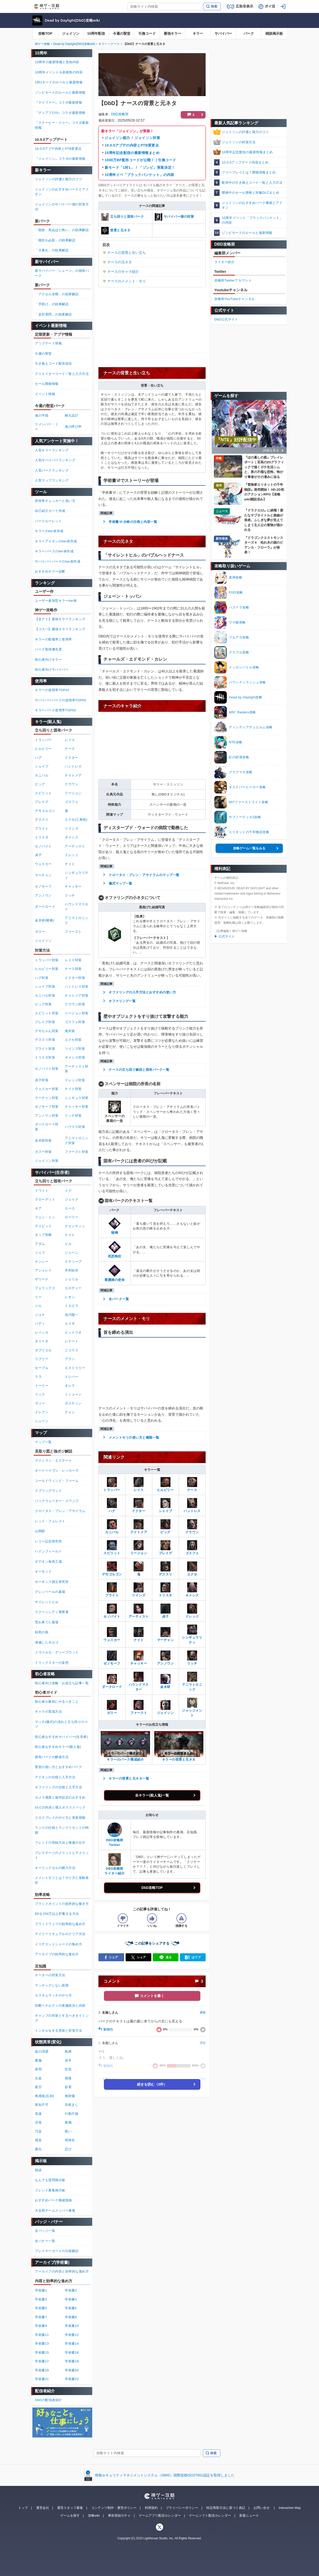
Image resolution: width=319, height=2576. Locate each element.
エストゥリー (75, 1368)
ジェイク (71, 1199)
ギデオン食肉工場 (48, 1561)
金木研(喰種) (44, 920)
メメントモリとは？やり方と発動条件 (62, 1880)
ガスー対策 (43, 1152)
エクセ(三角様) (76, 819)
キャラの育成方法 (48, 1711)
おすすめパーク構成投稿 (53, 2200)
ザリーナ (41, 1279)
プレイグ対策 (45, 1022)
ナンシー (41, 1261)
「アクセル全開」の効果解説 (57, 294)
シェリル (71, 1279)
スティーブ (73, 1261)
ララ (38, 1376)
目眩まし (71, 2105)
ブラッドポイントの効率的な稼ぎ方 (62, 1904)
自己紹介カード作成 (50, 511)
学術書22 (72, 2379)
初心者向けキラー (48, 659)
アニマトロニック (192, 1682)
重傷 (38, 2060)
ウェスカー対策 (47, 1089)
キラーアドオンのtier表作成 (56, 541)
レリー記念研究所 (48, 1541)
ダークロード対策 (47, 1126)
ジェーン (71, 1252)
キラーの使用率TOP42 (52, 690)
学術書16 (72, 2352)
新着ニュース (249, 2515)
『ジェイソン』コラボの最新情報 (60, 158)
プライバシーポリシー (182, 2508)
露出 (38, 2149)
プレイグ (41, 802)
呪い (68, 2131)
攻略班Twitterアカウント (233, 280)
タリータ (41, 1341)
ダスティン (73, 1403)
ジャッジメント (192, 1708)
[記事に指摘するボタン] (181, 1918)
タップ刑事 (43, 1235)
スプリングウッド (48, 1491)
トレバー (71, 1376)
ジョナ (40, 1315)
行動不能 (71, 2114)
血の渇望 (41, 2051)
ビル (68, 1244)
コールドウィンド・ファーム (57, 1481)
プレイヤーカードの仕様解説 (57, 2251)
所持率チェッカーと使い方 (55, 501)
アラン (70, 1359)
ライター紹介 (224, 262)
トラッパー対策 (47, 960)
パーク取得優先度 (48, 649)
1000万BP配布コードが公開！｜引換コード (140, 160)
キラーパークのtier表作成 (54, 551)
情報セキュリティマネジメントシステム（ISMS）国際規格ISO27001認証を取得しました (164, 2475)
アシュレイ (43, 1270)
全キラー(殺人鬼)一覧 (152, 1795)
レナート (71, 1341)
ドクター (71, 757)
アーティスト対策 (76, 1068)
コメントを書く (152, 1996)
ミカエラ (71, 1306)
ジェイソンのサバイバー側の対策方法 (62, 206)
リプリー (41, 1359)
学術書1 (41, 2290)
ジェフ (40, 1252)
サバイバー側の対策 (174, 216)
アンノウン (43, 895)
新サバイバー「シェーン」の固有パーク (62, 273)
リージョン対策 (76, 1013)
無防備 (70, 2096)
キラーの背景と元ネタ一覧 (129, 1778)
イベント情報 (45, 394)
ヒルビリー (43, 749)
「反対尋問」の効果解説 (53, 314)
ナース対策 (73, 969)
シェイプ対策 (45, 986)
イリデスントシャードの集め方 (58, 1944)
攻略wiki (94, 2515)
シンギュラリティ (192, 1636)
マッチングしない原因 (52, 1985)
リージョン (73, 793)
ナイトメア (73, 775)
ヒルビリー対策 (47, 969)
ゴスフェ (71, 802)
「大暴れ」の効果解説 (52, 250)
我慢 (68, 2078)
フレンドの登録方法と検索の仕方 (60, 1842)
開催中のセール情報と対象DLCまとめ (250, 192)
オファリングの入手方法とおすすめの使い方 (142, 992)
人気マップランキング (52, 480)
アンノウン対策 (47, 1115)
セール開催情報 (47, 384)
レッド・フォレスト (50, 1521)
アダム (40, 1244)
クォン (70, 1412)
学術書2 (71, 2290)
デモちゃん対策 (47, 1031)
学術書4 (71, 2299)
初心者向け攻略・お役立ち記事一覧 (62, 1683)
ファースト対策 (76, 1152)
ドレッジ (71, 855)
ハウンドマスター (139, 1682)
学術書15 (42, 2352)
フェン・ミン (45, 1217)
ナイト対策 (73, 1089)
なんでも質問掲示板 (50, 2180)
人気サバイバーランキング (55, 460)
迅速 (38, 2114)
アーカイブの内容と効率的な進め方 (62, 2271)
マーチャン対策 (47, 1098)
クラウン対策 (75, 1004)
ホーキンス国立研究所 (52, 1582)
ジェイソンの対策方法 (238, 142)
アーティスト (75, 846)
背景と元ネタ (115, 230)
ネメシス (71, 837)
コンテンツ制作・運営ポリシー (114, 2508)
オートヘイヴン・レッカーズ (57, 1470)
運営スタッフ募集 (70, 2508)
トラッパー (43, 740)
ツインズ (71, 828)
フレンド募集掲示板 (50, 2190)
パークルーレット (48, 521)
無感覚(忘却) (44, 2096)
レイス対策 (73, 960)
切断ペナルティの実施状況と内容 (60, 2005)
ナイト (70, 864)
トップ (23, 2508)
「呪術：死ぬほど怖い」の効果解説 (62, 230)
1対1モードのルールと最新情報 (58, 82)
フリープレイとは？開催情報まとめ (249, 172)
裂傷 (68, 2122)
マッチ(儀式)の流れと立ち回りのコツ (61, 1724)
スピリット (43, 793)
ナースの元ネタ (119, 262)
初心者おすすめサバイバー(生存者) (61, 1737)
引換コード (147, 33)
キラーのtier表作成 (49, 531)
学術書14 (72, 2343)
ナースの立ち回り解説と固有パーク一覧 (139, 1069)
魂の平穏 (41, 415)
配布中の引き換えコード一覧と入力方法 (252, 182)
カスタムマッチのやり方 (53, 1995)
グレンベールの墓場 (50, 1592)
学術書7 (41, 2317)
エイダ (70, 1323)
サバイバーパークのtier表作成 (57, 561)
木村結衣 (71, 1270)
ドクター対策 (75, 978)
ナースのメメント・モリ (126, 281)
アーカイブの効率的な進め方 (57, 1954)
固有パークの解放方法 (52, 1757)
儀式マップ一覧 (120, 883)
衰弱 (38, 2069)
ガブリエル (43, 1350)
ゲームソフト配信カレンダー (210, 2515)
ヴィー (40, 1403)
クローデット (45, 1199)
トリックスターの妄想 (52, 1663)
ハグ (38, 757)
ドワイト (41, 1191)
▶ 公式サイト (224, 936)
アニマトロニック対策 (76, 1140)
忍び (68, 2149)
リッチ (70, 895)
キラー (198, 33)
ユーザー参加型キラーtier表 (56, 601)
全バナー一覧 (45, 2241)
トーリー (41, 1385)
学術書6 (71, 2308)
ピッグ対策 (43, 1004)
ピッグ (40, 784)
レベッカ (41, 1332)
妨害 (68, 2087)
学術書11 (42, 2335)
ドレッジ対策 (75, 1080)
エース (70, 1208)
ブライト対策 (45, 1049)
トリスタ (41, 837)
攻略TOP (45, 33)
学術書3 (41, 2299)
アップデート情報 (48, 343)
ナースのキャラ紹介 (123, 272)
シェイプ (41, 766)
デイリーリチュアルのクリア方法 (60, 1934)
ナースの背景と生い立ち (126, 253)
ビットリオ (73, 1332)
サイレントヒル (47, 1602)
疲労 (38, 2087)
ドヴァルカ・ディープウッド (57, 1652)
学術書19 (42, 2370)
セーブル (41, 1368)
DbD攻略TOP (151, 1888)
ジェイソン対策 (147, 138)
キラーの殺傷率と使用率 (53, 639)
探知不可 (41, 2105)
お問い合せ (261, 2508)
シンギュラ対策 (76, 1098)
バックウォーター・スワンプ (57, 1501)
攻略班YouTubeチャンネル (234, 299)
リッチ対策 (73, 1115)
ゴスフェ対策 (75, 1022)
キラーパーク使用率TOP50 (55, 710)
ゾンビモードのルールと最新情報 (247, 233)
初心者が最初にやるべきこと (57, 1701)
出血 (38, 2078)
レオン (70, 1297)
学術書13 (42, 2343)
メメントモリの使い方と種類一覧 (134, 1437)
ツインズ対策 (75, 1049)
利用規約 (151, 2508)
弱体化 (70, 2140)
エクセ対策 (73, 1040)
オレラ (70, 1385)
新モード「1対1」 (119, 167)
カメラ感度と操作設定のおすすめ (60, 1797)
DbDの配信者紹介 (48, 2400)
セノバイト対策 (47, 1068)
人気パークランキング (52, 470)
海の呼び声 (73, 427)
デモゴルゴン (45, 811)
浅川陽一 (71, 1315)
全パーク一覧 (119, 1299)
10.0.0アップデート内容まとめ (245, 162)
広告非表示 (244, 6)
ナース (115, 44)
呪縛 (68, 2051)
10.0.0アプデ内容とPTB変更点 (58, 149)
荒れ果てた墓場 (47, 1622)
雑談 (38, 2170)
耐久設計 (71, 415)
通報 (203, 2012)
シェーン (41, 1421)
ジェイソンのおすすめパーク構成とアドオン (252, 205)
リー (38, 1297)
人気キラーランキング (52, 450)
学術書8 (71, 2317)
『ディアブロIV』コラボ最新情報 (60, 113)
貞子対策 (41, 1080)
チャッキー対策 (76, 1106)
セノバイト (43, 846)
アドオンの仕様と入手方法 (55, 1777)
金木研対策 (43, 1140)
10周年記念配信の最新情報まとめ (132, 153)
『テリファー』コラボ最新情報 (58, 102)
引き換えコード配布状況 (53, 363)
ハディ (40, 1323)
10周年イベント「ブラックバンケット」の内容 (252, 220)
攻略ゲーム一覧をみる (249, 848)
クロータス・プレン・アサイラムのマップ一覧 (144, 875)
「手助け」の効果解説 (52, 304)
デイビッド (43, 1226)
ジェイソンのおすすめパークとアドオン (62, 191)
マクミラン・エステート (53, 1460)
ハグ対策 (41, 978)
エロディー (73, 1288)
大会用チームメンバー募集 (55, 2210)
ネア (38, 1208)
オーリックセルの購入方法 (55, 1868)
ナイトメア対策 (76, 995)
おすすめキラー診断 (50, 571)
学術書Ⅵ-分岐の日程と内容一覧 (133, 522)
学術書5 (41, 2308)
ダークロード (45, 907)
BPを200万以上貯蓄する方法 (57, 1914)
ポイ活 (270, 6)
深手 (68, 2060)
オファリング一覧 (122, 1001)
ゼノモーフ (43, 886)
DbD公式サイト (226, 319)
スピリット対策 (47, 1013)
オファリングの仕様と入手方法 (58, 1787)
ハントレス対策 (76, 986)
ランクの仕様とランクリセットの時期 (62, 1830)
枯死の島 (41, 1632)
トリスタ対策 (45, 1057)
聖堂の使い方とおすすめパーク (58, 1767)
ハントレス (73, 766)
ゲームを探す (70, 2515)
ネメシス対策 (75, 1057)
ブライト (41, 828)
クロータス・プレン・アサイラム (60, 1511)
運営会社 (42, 2508)
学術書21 (42, 2379)
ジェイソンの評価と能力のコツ (245, 132)
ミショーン (73, 1394)
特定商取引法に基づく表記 (225, 2508)
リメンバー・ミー (47, 426)
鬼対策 (70, 1031)
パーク (248, 33)
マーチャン (43, 875)
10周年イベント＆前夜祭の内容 (58, 72)
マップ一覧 (43, 1442)
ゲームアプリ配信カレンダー (160, 2515)
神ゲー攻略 (42, 44)
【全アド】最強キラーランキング (60, 619)
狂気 (68, 2069)
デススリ (41, 819)
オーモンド (43, 1571)
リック (40, 1394)
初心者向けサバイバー (52, 669)
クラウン (71, 784)
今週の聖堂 (121, 33)
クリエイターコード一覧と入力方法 (62, 374)
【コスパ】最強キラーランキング (60, 629)
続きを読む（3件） (152, 2084)
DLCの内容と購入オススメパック (60, 1807)
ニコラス (71, 1350)
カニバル (41, 775)
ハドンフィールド (48, 1551)
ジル (38, 1306)
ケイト (70, 1235)
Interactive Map (290, 2508)
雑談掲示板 (274, 33)
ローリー (71, 1217)
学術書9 (41, 2326)
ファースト (73, 931)
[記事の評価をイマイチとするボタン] (123, 1918)
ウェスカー (43, 864)
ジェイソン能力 (117, 138)
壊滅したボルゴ (47, 1642)
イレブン (41, 1412)
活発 (38, 2122)
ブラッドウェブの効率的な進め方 (60, 1924)
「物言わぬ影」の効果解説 (55, 240)
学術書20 (72, 2370)
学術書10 (72, 2326)
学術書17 (42, 2361)
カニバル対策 (45, 995)
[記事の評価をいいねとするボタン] (152, 1918)
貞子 (38, 855)
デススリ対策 (45, 1040)
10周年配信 (96, 33)
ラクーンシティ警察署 (52, 1612)
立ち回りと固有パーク (122, 216)
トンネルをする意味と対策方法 (58, 2030)
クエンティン (75, 1226)
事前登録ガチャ (119, 2515)
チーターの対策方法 (50, 1975)
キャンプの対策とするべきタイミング (62, 2018)
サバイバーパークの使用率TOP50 (60, 700)
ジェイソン (71, 33)
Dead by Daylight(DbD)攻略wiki (72, 20)
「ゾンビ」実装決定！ (157, 167)
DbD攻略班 (120, 114)
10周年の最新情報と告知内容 (57, 62)
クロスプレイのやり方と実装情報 (60, 1817)
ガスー (40, 931)
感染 (38, 2140)
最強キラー (172, 33)
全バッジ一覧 (45, 2231)
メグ (68, 1191)
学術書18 (72, 2361)
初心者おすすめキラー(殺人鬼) (58, 1747)
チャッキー (73, 886)
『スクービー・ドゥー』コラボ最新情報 (62, 125)
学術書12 (72, 2335)
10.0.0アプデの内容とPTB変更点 (132, 145)
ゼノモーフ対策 (47, 1106)
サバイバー (223, 33)
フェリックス (45, 1288)
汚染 (38, 2131)
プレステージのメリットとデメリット (62, 1855)
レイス (70, 740)
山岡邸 (40, 1531)
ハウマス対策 (75, 1127)
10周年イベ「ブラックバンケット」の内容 (139, 175)
